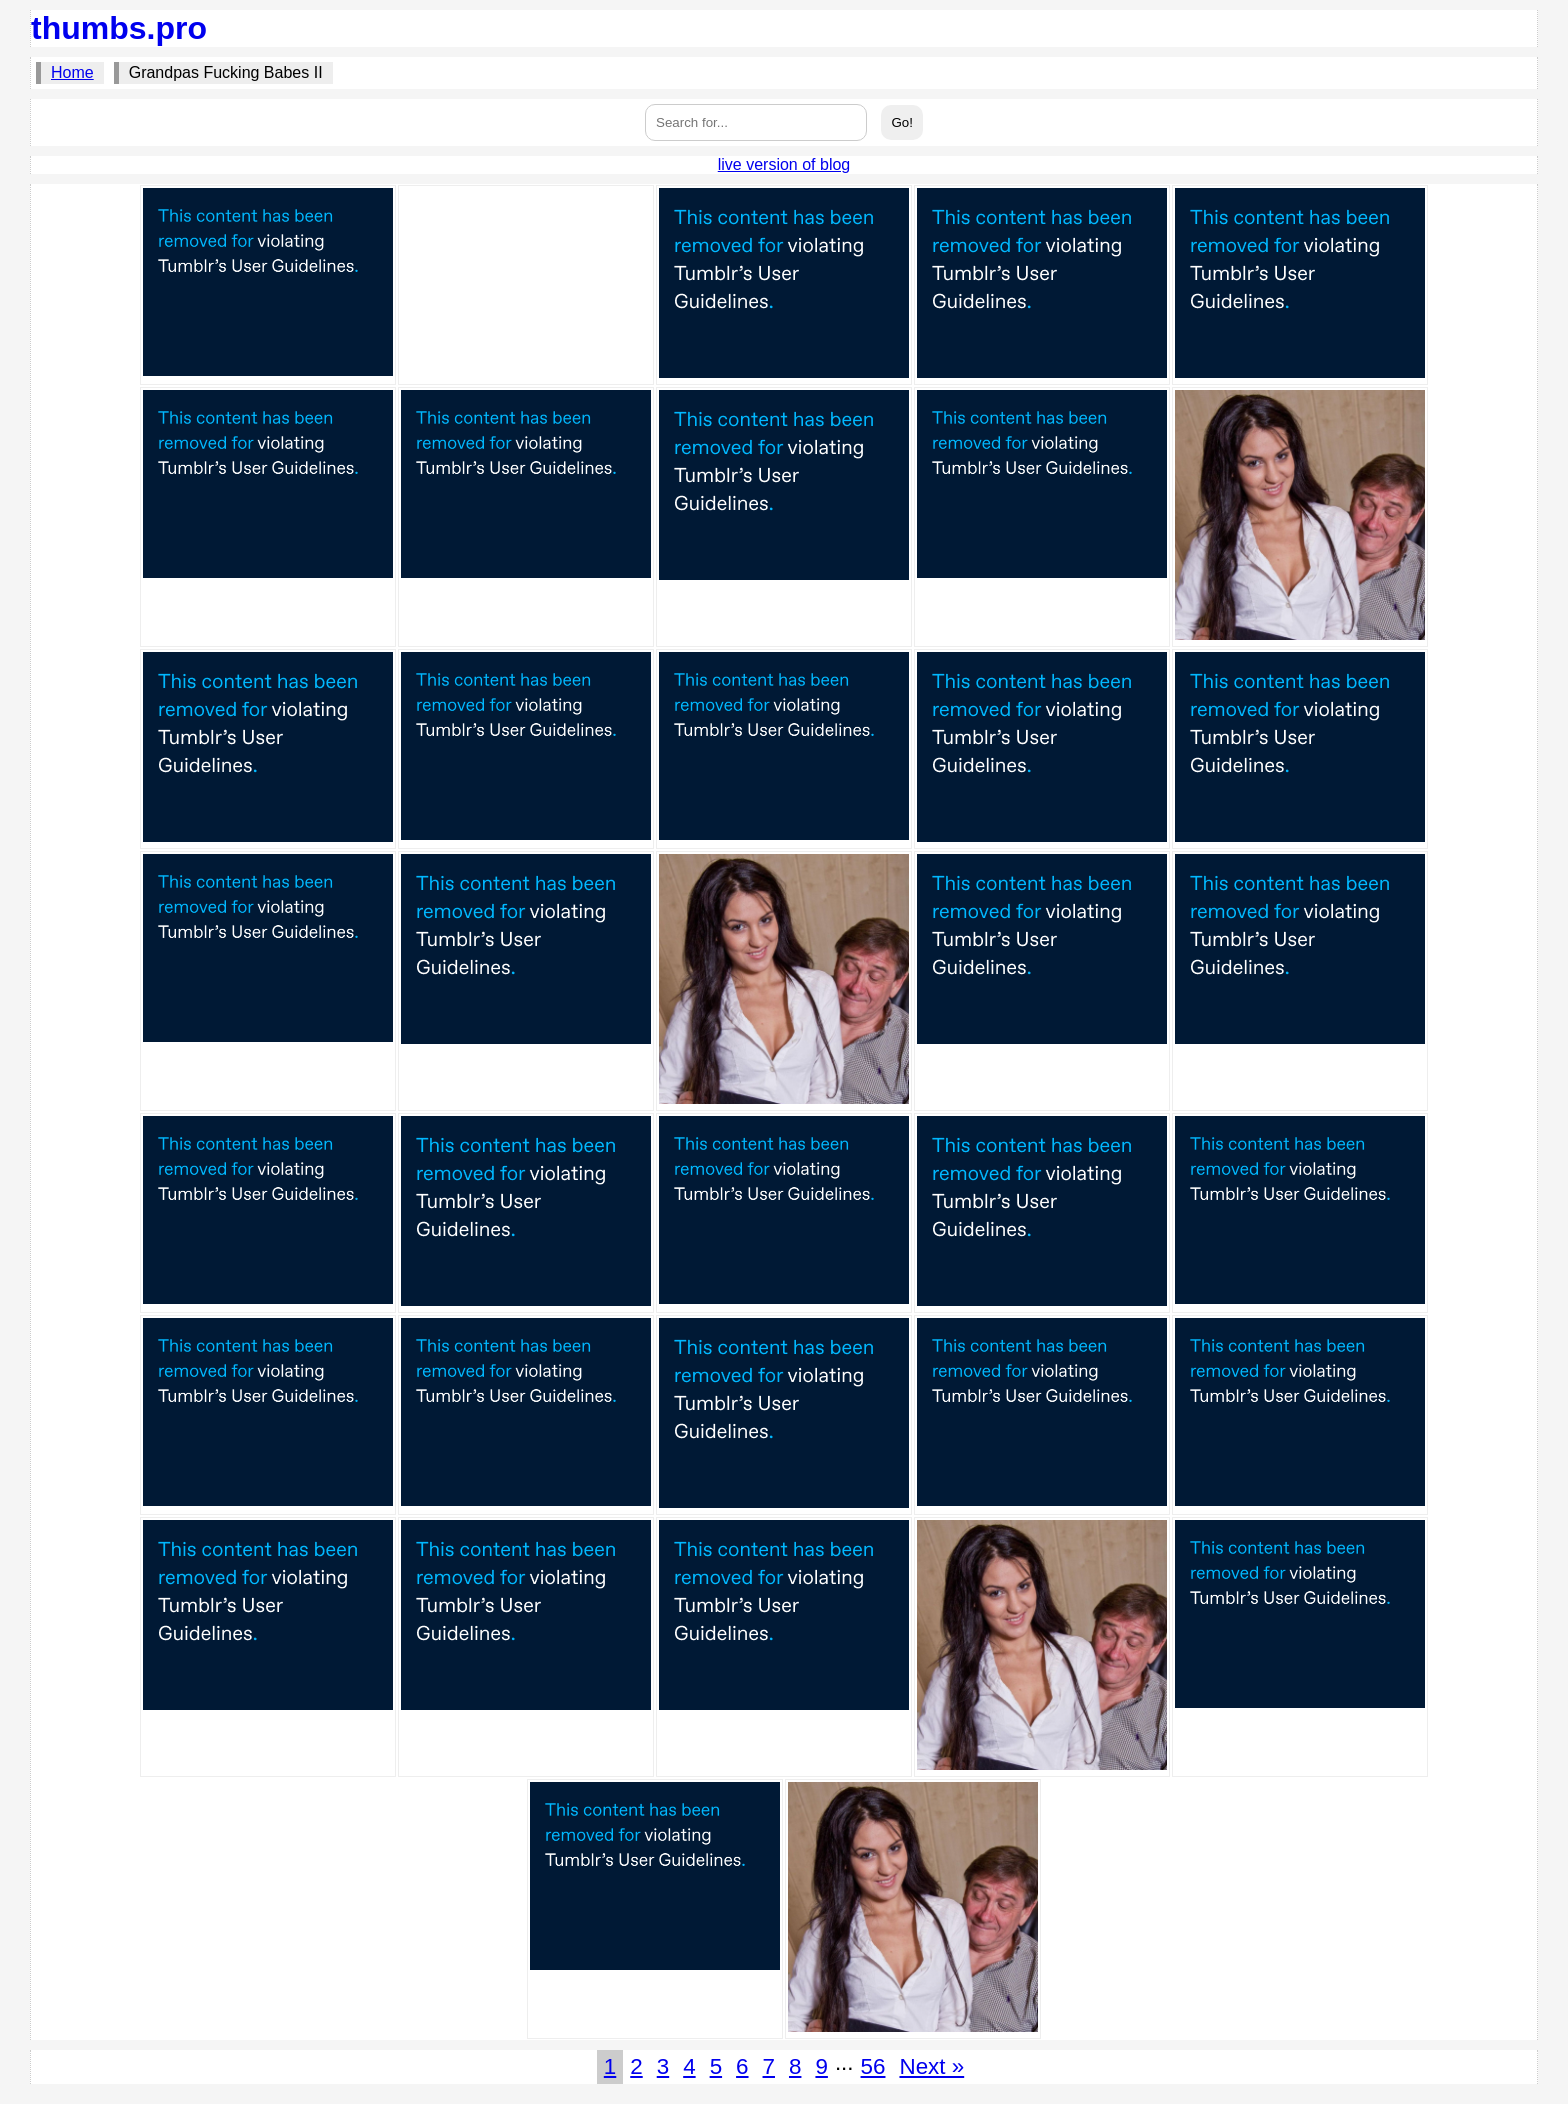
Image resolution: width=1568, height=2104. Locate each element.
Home (72, 72)
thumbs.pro (119, 28)
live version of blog (784, 164)
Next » (931, 2066)
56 (873, 2066)
